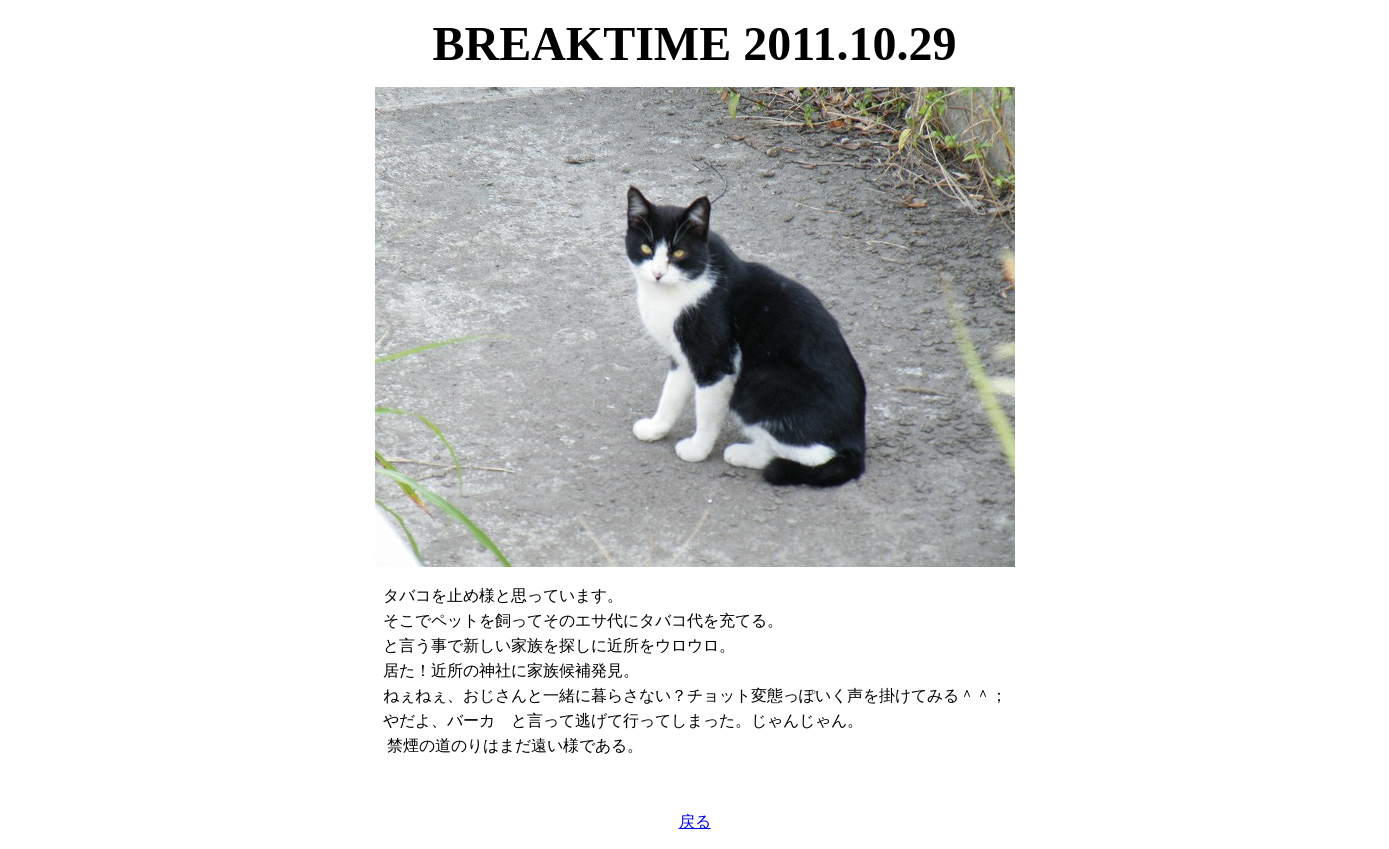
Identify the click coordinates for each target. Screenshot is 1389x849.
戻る (695, 821)
